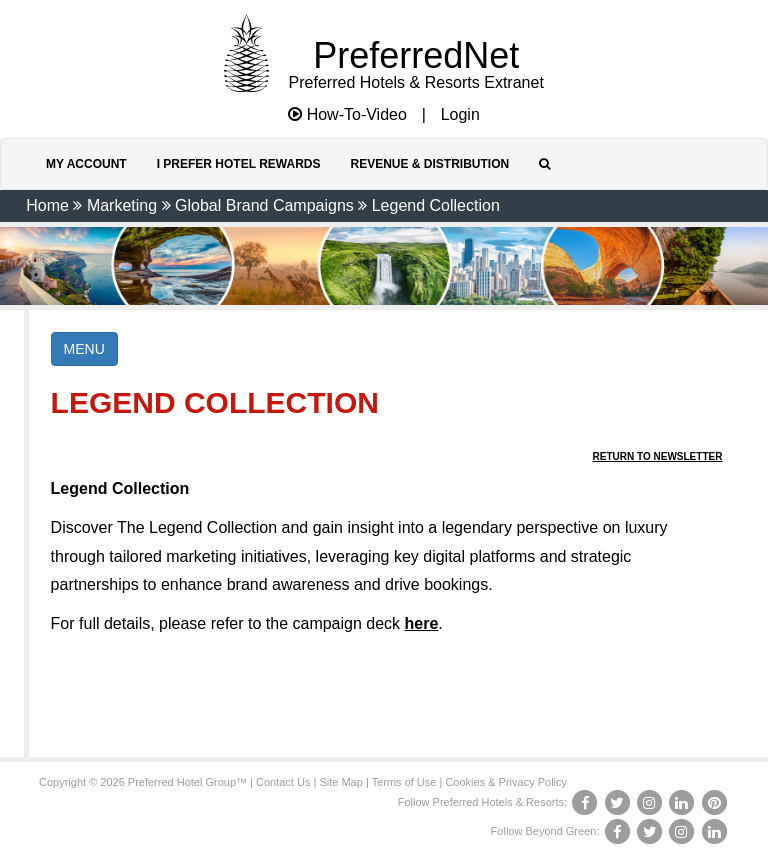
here (422, 623)
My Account (86, 164)
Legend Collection (436, 205)
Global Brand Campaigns (264, 205)
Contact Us (283, 782)
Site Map (340, 782)
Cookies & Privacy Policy (506, 782)
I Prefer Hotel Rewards (239, 164)
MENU (84, 349)
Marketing (122, 205)
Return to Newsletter (658, 456)
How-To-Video (347, 114)
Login (460, 115)
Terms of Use (404, 782)
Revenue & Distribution (429, 164)
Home (47, 205)
